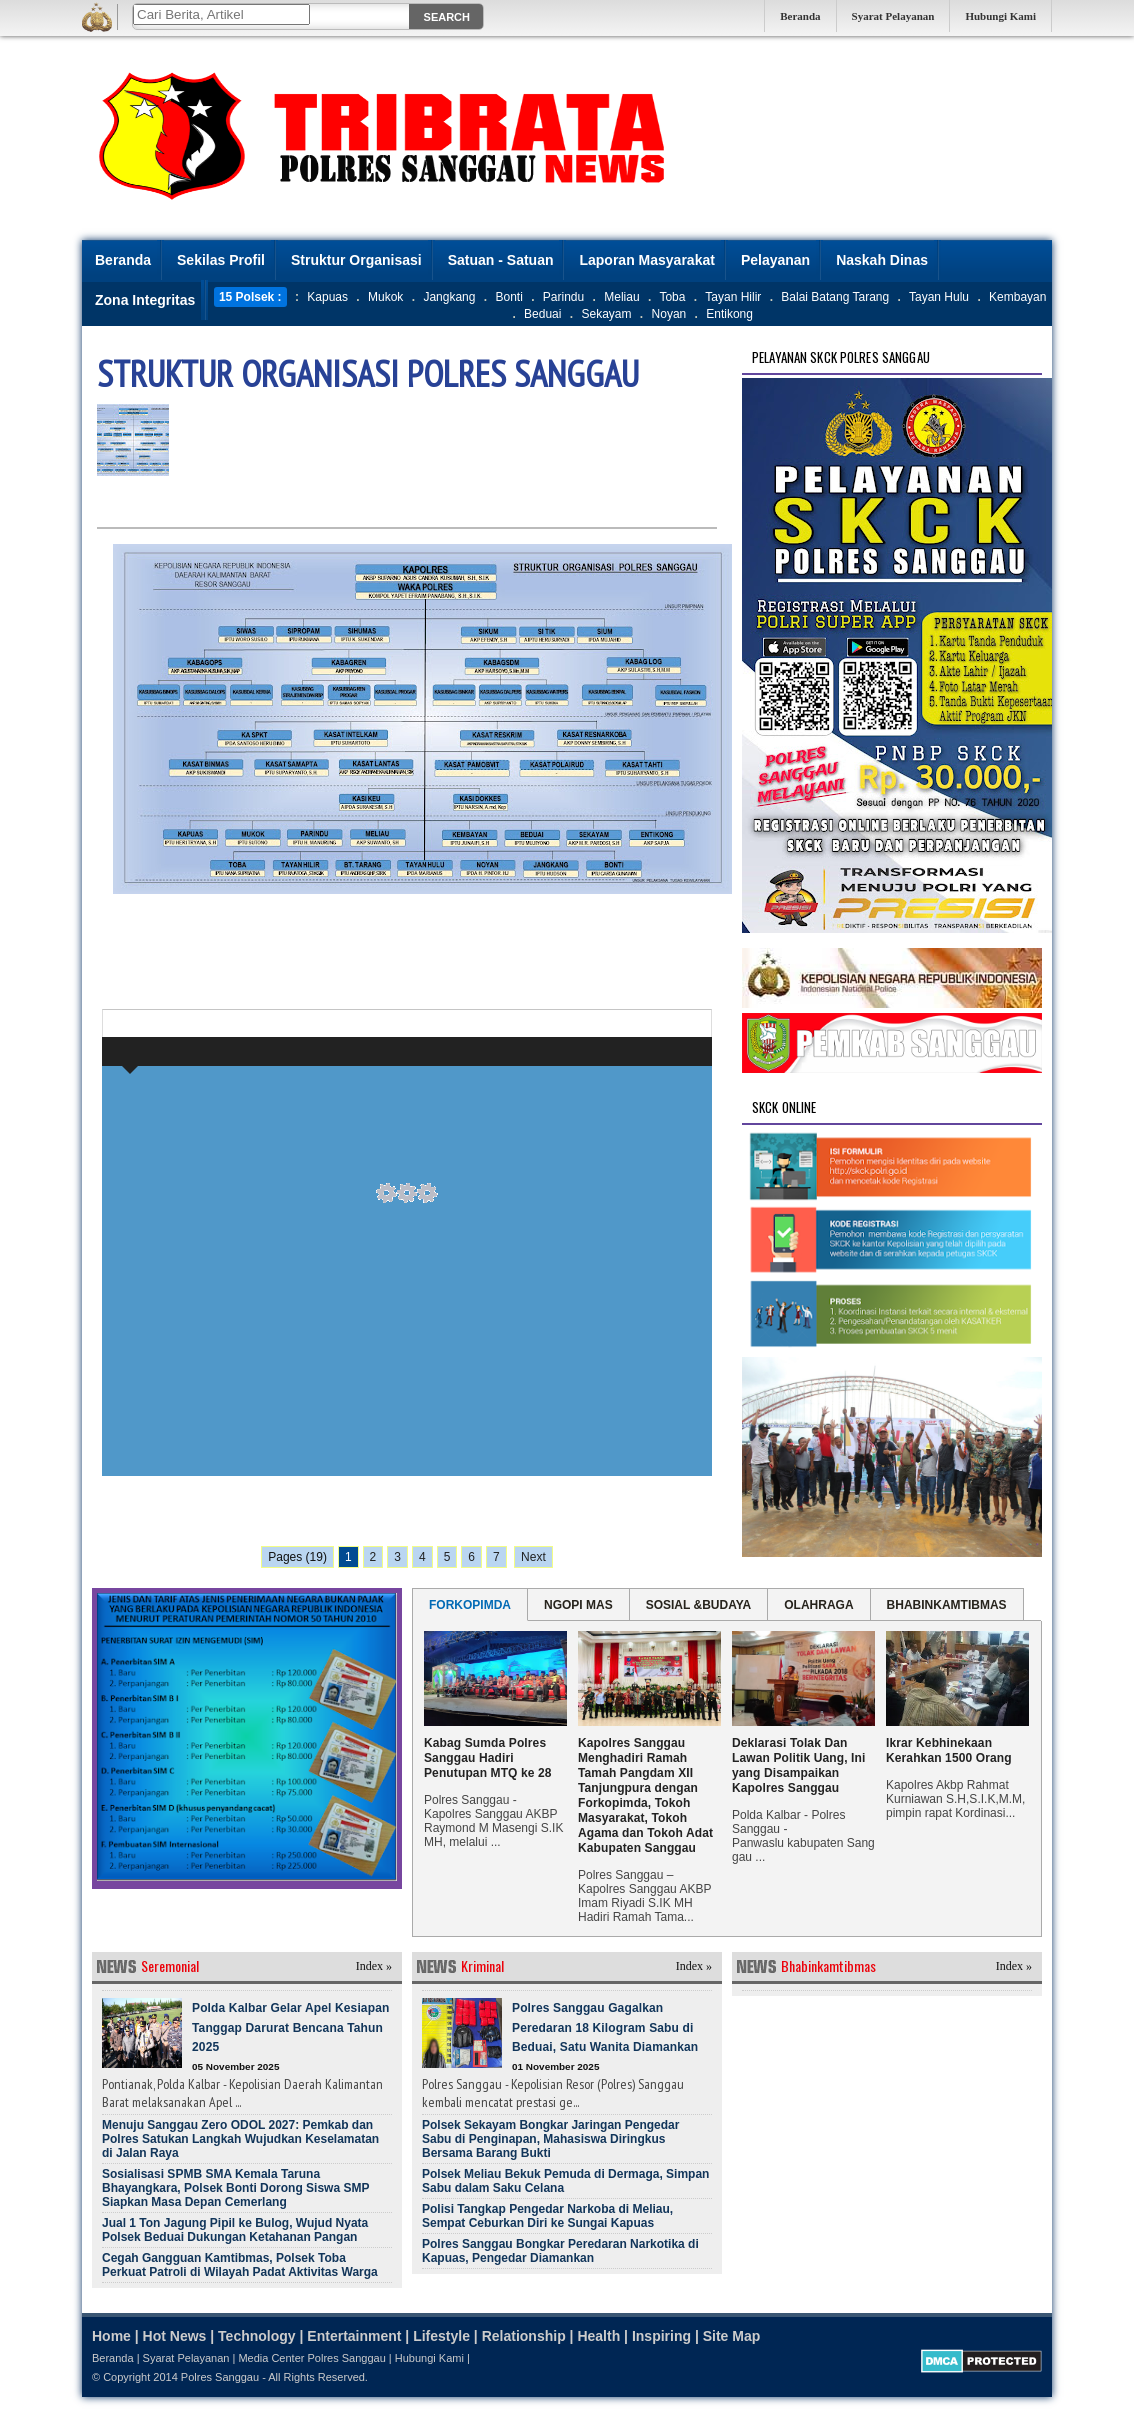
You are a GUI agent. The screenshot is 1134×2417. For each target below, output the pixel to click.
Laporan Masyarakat (646, 260)
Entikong (729, 314)
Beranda (800, 16)
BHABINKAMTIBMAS (947, 1605)
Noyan (669, 314)
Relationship (524, 2336)
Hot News (175, 2336)
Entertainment (354, 2336)
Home (111, 2336)
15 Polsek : (250, 297)
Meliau (621, 297)
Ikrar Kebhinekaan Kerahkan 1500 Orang (949, 1750)
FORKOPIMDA (470, 1605)
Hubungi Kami (1000, 16)
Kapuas (327, 297)
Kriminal (482, 1965)
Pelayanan (775, 260)
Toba (672, 297)
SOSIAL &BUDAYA (699, 1605)
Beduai (542, 314)
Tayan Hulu (939, 297)
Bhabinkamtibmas (828, 1965)
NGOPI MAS (578, 1605)
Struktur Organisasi (356, 260)
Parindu (563, 297)
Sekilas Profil (221, 260)
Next (533, 1557)
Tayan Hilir (733, 297)
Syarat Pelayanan (893, 16)
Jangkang (449, 297)
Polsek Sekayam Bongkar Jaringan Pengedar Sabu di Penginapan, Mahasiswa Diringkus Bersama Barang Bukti (550, 2139)
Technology (257, 2336)
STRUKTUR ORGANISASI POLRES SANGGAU (368, 373)
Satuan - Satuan (501, 260)
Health (598, 2336)
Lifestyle (441, 2336)
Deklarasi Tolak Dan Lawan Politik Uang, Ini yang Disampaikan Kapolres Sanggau (798, 1765)
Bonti (508, 297)
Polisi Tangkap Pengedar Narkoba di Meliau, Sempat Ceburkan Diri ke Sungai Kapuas (547, 2216)
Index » (374, 1966)
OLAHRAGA (818, 1605)
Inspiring (661, 2336)
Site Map (732, 2336)
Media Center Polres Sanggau (311, 2358)
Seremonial (170, 1965)
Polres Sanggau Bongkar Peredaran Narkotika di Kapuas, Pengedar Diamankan (560, 2251)
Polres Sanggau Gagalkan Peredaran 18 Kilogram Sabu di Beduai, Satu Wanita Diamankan (605, 2027)
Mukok (385, 297)
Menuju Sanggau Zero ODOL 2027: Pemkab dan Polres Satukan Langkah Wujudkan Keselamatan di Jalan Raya (240, 2139)
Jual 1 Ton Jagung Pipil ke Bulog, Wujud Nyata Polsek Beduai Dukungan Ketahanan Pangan (235, 2230)
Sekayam (606, 314)
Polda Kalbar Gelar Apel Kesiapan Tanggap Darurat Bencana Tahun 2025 (290, 2027)
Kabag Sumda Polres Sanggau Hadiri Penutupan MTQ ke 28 (488, 1758)
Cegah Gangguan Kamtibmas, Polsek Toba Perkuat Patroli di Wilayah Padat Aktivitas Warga (240, 2265)
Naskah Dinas (882, 260)
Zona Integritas (145, 300)
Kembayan (1017, 297)
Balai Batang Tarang (835, 297)
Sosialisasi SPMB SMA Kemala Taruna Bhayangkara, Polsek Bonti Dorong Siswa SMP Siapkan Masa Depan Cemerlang (235, 2188)
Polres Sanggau (220, 2377)
